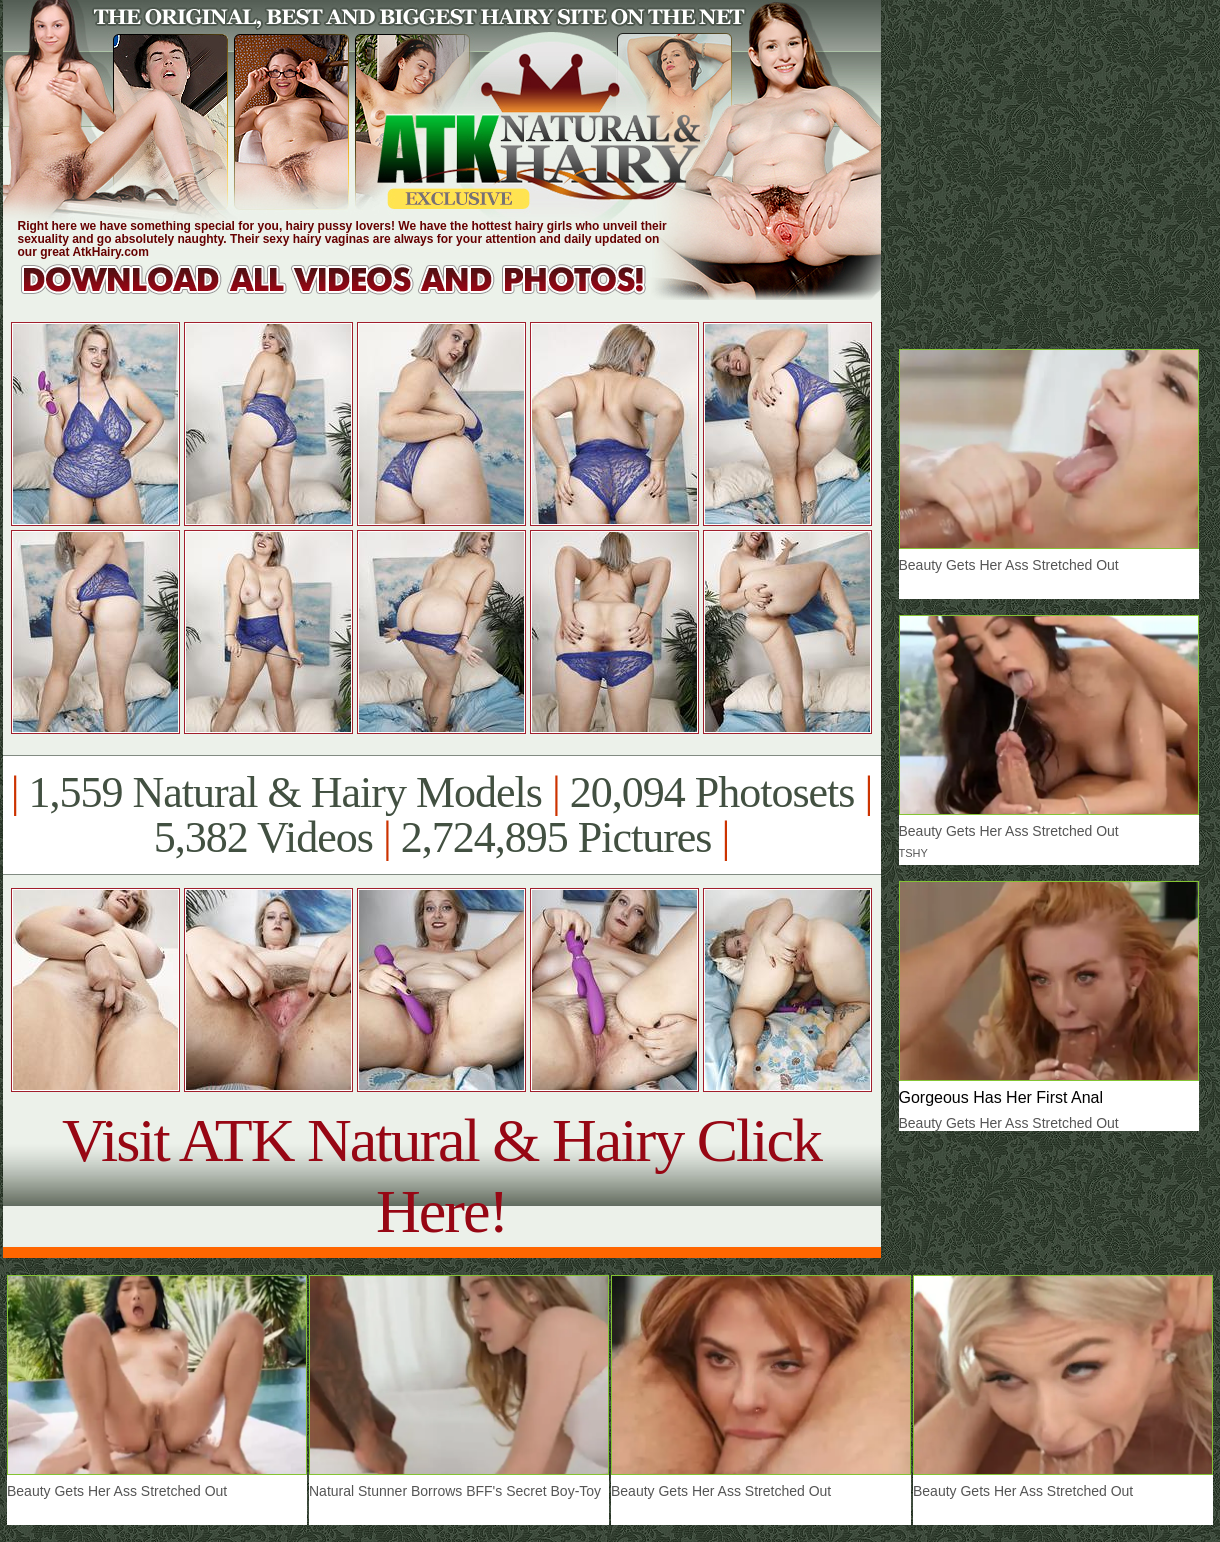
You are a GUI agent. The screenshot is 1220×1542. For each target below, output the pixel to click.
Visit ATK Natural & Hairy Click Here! (441, 1175)
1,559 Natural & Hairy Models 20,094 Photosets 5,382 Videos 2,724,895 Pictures (441, 815)
